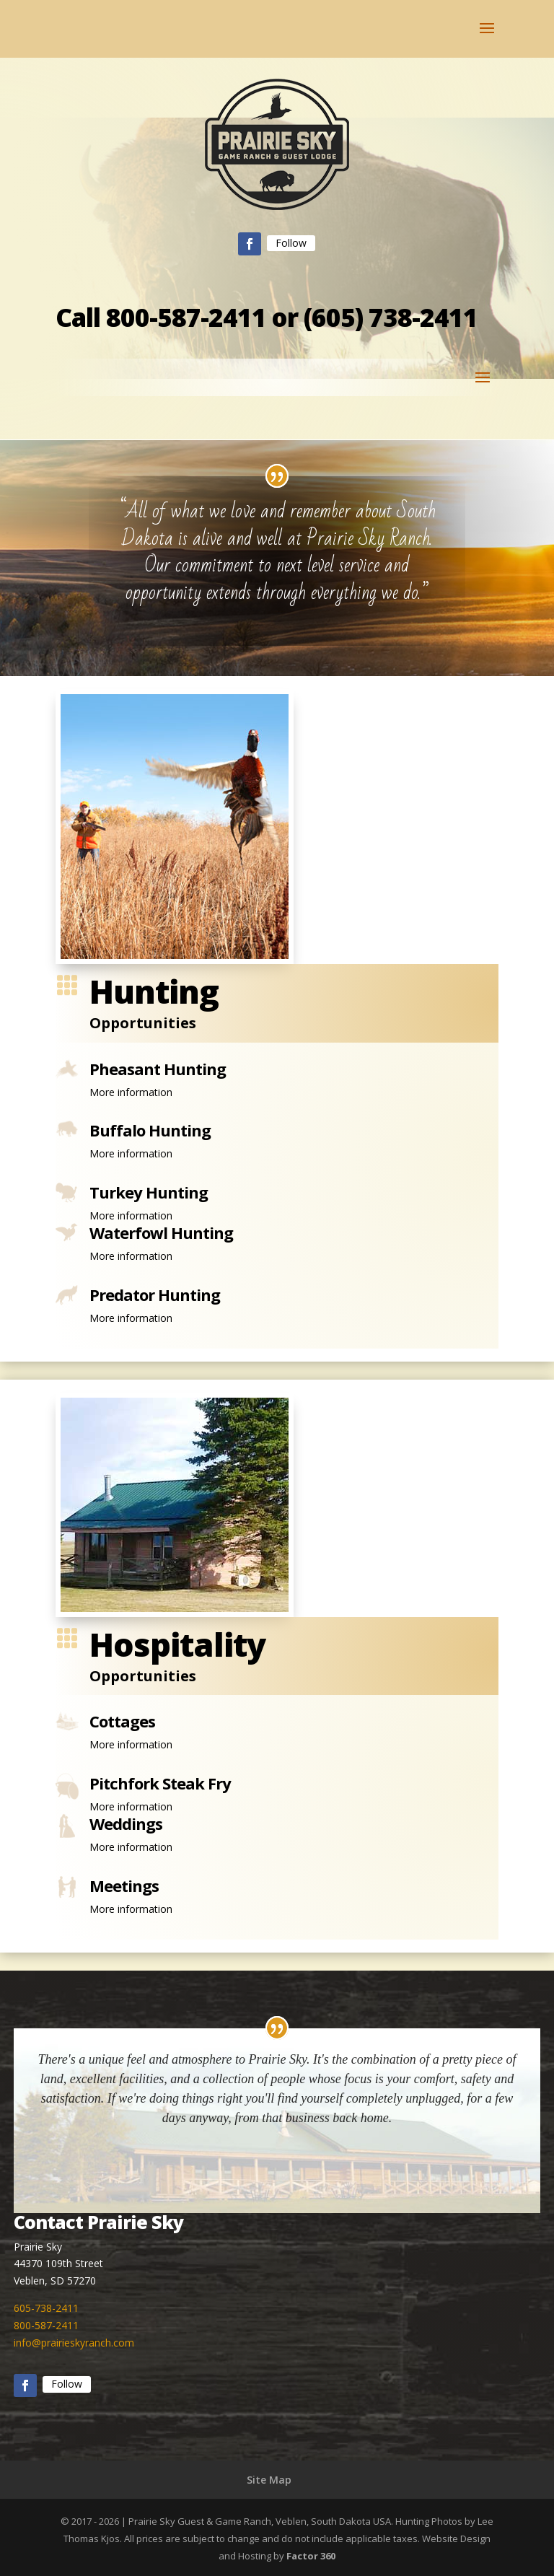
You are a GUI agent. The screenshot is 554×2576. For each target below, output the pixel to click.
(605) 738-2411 (391, 317)
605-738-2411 (46, 2308)
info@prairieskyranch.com (74, 2342)
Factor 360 (310, 2555)
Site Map (269, 2480)
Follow (291, 243)
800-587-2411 (186, 317)
